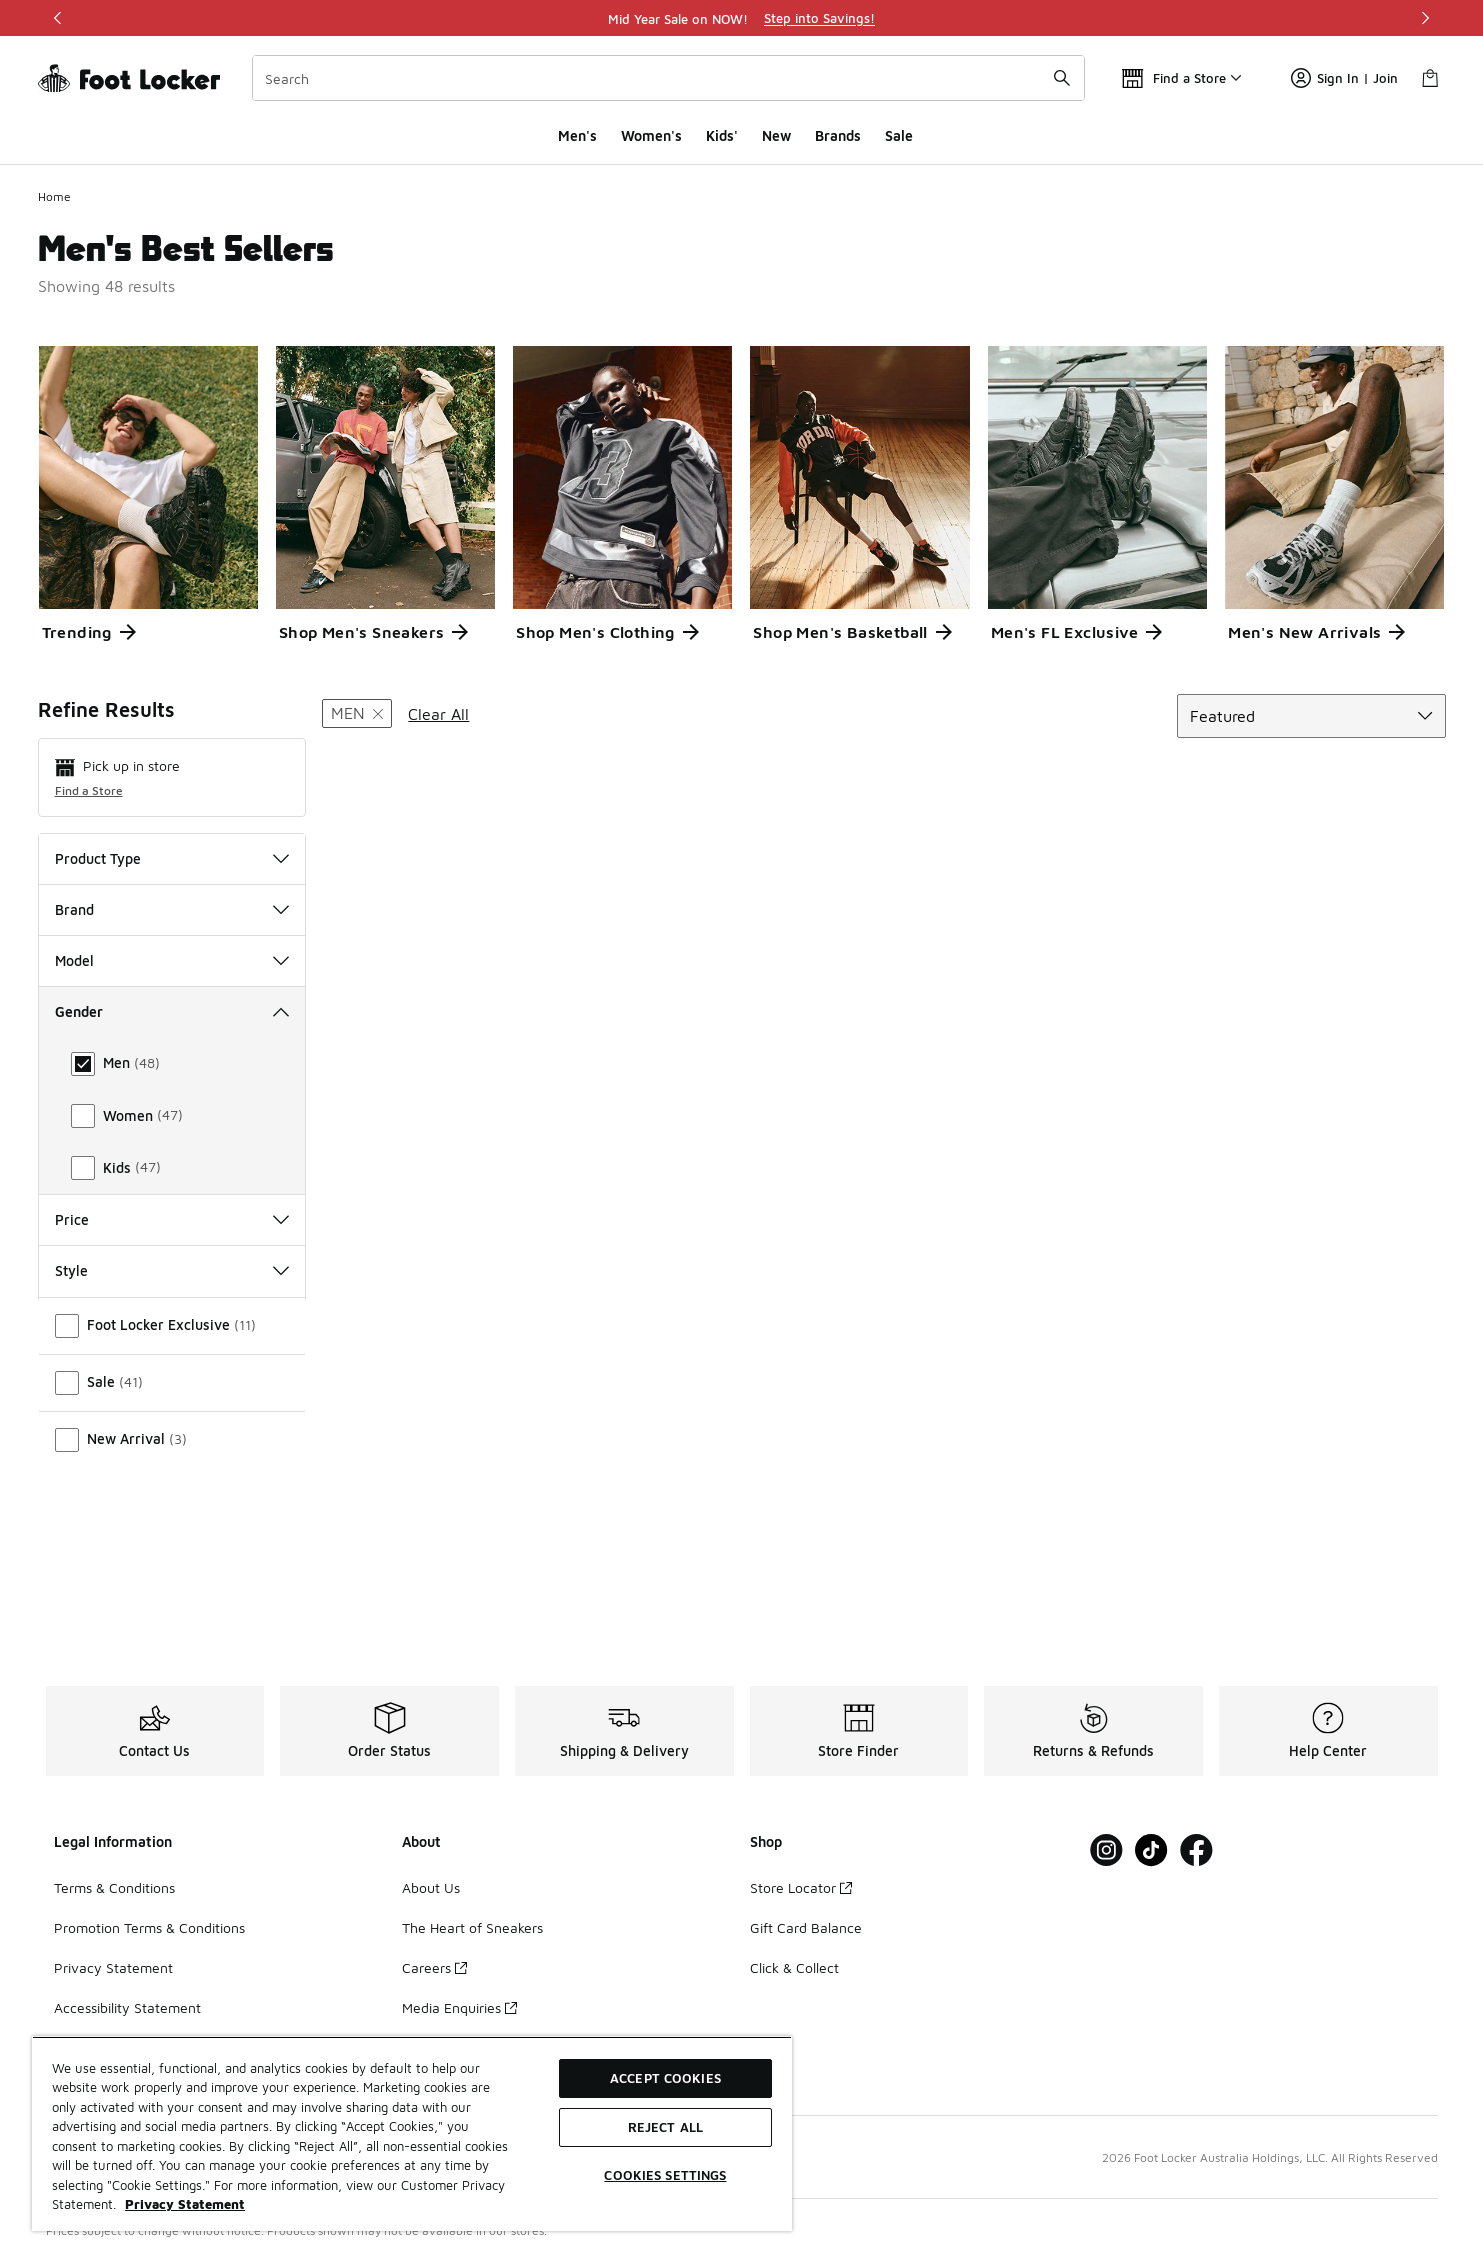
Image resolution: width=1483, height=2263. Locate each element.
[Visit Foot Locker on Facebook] (1196, 1850)
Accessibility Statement (127, 2007)
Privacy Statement (113, 1967)
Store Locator (801, 1887)
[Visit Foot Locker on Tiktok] (1151, 1850)
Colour (172, 1321)
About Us (431, 1887)
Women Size (172, 1270)
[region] (742, 18)
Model (172, 960)
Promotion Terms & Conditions (149, 1927)
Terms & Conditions (114, 1887)
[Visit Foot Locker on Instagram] (1106, 1850)
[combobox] (668, 78)
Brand (172, 909)
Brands (838, 135)
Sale (899, 135)
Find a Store (89, 790)
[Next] (1425, 18)
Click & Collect (794, 1967)
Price (172, 1372)
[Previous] (58, 18)
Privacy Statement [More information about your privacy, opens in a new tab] (185, 2204)
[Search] (668, 78)
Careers (434, 1967)
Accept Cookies (665, 2078)
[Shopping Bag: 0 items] (1430, 78)
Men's (577, 135)
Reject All (665, 2127)
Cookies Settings (665, 2175)
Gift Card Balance (806, 1927)
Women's (651, 135)
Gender (172, 1011)
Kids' (722, 135)
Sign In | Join (1344, 78)
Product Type (172, 858)
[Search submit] (1062, 78)
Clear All (438, 714)
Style (172, 1424)
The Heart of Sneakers (472, 1927)
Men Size (172, 1219)
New (776, 135)
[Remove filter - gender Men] (357, 713)
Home (54, 196)
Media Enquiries (459, 2007)
